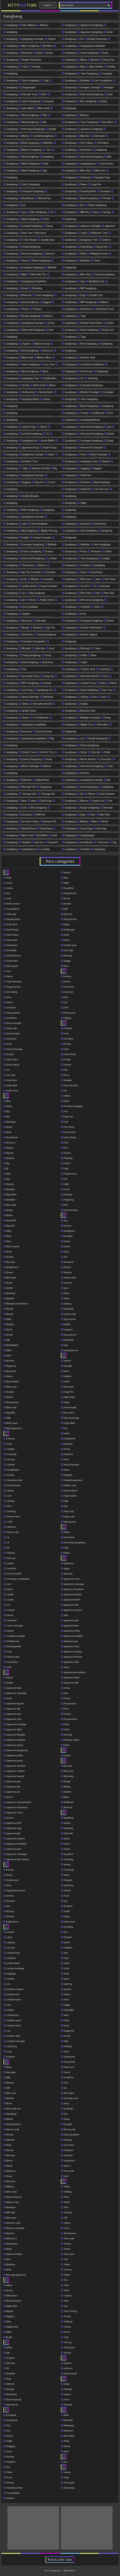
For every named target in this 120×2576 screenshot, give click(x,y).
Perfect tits (45, 752)
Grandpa (67, 1236)
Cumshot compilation (90, 364)
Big (6, 1163)
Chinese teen (12, 1516)
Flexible (66, 1080)
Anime (8, 888)
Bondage (9, 1121)
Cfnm (7, 1506)
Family (65, 1059)
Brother (8, 1360)
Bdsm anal (37, 385)
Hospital (24, 842)
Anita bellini (46, 440)
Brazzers (9, 1142)
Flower (23, 308)
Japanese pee (12, 1781)
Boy (6, 1178)
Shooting (91, 378)
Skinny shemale (28, 696)
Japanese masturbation (17, 1802)
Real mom (41, 835)
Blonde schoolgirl (88, 392)
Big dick (8, 1298)
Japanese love (12, 1713)
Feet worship (69, 1210)
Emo (65, 1007)
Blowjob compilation (15, 1303)
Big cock (9, 1225)
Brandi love (10, 1137)
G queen (67, 1329)
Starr (91, 814)
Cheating (9, 1511)
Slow (94, 212)
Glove (65, 1298)
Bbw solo (9, 1277)
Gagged (45, 302)
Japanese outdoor (14, 1765)
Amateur (9, 1007)
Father (66, 1095)
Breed (23, 288)
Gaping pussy (69, 1350)
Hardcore (67, 1454)
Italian (65, 1552)
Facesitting (68, 1054)
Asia (7, 971)
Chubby (8, 1475)
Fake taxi (67, 1116)
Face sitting (68, 1137)
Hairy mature (27, 25)
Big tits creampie (29, 572)
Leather (9, 1978)
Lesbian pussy (86, 682)
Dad (64, 877)
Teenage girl (46, 793)
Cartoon (9, 1459)
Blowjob (9, 1189)
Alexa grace (10, 966)
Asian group (48, 447)
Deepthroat (68, 893)
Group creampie (40, 537)
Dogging (24, 482)
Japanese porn (12, 1848)
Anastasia (84, 149)
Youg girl (47, 101)
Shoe (32, 800)
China (7, 1443)
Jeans (65, 1667)
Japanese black (70, 1677)
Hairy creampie (70, 1464)
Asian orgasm (105, 793)
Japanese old (11, 1708)
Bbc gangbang (86, 101)
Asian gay (9, 914)
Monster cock (86, 710)
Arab (22, 579)
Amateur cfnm (28, 461)
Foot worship (69, 1085)
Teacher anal (86, 669)
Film (64, 1204)
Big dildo (9, 1412)
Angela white (11, 919)
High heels (68, 1397)
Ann (93, 696)
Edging (66, 1017)
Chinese (9, 1438)
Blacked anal (27, 828)
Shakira (82, 703)
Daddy (8, 1682)
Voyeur (23, 717)
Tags (44, 80)
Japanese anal (69, 1620)
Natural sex (43, 198)
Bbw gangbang (28, 115)
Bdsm (7, 1106)
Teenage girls (27, 793)
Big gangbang (100, 482)
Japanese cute (12, 1719)
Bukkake (83, 80)
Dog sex (38, 482)
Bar (80, 205)
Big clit (8, 1308)
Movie (82, 59)
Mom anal (42, 108)
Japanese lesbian (71, 1594)
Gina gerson (68, 1334)
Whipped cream (97, 253)
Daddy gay (67, 929)
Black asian (10, 1423)
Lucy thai (47, 364)
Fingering (67, 1199)
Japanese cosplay (71, 1651)
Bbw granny (11, 1402)
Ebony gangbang (88, 745)
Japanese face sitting (16, 1859)
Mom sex (98, 170)
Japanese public (13, 1755)
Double (66, 903)
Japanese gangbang (90, 25)
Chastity (9, 1552)
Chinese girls (11, 1656)
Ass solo (9, 1075)
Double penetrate (95, 38)
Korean (8, 1869)
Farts (102, 696)
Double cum (94, 295)
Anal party (99, 523)
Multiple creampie (88, 717)
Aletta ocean (11, 903)
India (65, 1547)
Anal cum (46, 350)
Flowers (36, 308)
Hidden (66, 1376)
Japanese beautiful (14, 1843)
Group (65, 1241)
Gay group (25, 689)
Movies (93, 59)
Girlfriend (83, 177)
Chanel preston (13, 1480)
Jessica (8, 1817)
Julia (64, 1615)
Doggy (65, 960)
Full (64, 1178)
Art (6, 1069)
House (42, 426)
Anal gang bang (87, 786)
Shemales (101, 724)
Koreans (9, 1900)
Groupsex (84, 523)
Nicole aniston (86, 759)
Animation (10, 945)
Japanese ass (11, 1791)
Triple (23, 468)
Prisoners (94, 551)
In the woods (27, 239)
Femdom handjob (72, 1106)
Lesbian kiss (11, 2015)
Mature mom (42, 357)
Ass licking (10, 991)
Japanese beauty (13, 1776)
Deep (65, 924)
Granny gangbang (103, 274)
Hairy (65, 1371)
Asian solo (10, 1028)
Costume (83, 482)
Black (7, 1132)
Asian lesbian (11, 1033)
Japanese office (70, 1630)
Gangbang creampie (31, 38)
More (93, 821)
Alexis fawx (10, 934)
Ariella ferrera (12, 955)
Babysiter (25, 779)
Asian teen (10, 1059)
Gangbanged (27, 87)
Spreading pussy (28, 676)
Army (81, 613)
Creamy (8, 1610)
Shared (104, 461)
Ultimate (83, 648)
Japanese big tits (13, 1703)
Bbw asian (10, 1386)
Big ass (8, 1147)
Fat (64, 1090)
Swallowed (96, 412)
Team (95, 606)
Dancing (66, 955)
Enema (66, 976)
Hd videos (101, 142)
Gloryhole (67, 1308)
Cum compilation (101, 80)
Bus (6, 1111)
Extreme (67, 991)
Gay (64, 1220)
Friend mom (69, 1173)
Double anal (68, 945)
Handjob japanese (72, 1480)
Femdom (67, 1038)
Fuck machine (39, 717)
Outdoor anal (86, 357)
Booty (7, 1329)
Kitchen (8, 1916)
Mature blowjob (28, 766)
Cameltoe (10, 1620)
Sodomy (105, 239)
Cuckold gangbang (41, 135)
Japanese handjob (89, 225)
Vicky (81, 454)
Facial (65, 1189)
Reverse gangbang (30, 253)
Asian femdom (12, 981)
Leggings (9, 1973)
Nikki (22, 274)
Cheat (8, 1589)
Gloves (66, 1267)
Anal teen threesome (32, 232)
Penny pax (107, 59)
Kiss (7, 1906)
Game (65, 1246)
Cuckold (8, 1464)
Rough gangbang (29, 315)
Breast (8, 1272)
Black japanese (12, 1428)
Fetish (65, 1163)
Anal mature (11, 1064)
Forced (66, 1064)
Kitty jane (84, 579)
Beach (8, 1215)
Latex (7, 1937)
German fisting (28, 821)
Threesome (26, 565)
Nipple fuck (85, 724)
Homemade (68, 1407)
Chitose (89, 793)
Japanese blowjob (14, 1734)
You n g (83, 585)
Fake (65, 1168)
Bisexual (9, 1293)
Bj (5, 1168)
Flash (65, 1101)
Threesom (101, 842)
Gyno (65, 1251)
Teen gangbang (87, 73)
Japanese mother (14, 1771)
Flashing (66, 1158)
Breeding (35, 288)
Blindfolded (10, 1345)
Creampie (10, 1454)
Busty (7, 1282)
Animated (98, 135)
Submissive (85, 371)
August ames (12, 986)
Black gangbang (28, 142)
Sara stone (95, 572)
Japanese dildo (12, 1729)
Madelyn (46, 142)
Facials (108, 322)
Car (80, 378)
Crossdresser (12, 1485)
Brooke (8, 1391)
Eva (64, 1002)
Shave (82, 184)
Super (49, 454)
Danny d (66, 914)
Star (96, 592)
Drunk (65, 898)
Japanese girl (11, 1833)
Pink (43, 115)
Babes (8, 1376)
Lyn (21, 592)
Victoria (83, 772)
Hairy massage (70, 1417)
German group (42, 731)
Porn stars (109, 579)
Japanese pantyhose (73, 1672)
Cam (7, 1584)
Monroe (83, 115)
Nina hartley (94, 66)
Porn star (107, 592)
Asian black (10, 960)
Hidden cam (68, 1485)
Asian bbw (10, 1085)
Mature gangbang (30, 149)
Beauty (8, 1184)
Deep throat (69, 919)
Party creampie (97, 454)
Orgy (81, 295)
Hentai (66, 1360)
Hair (64, 1506)
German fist (47, 821)
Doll (64, 908)
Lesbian (8, 1932)
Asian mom (26, 108)
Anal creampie (12, 1023)
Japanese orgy (12, 1828)
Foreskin (83, 565)
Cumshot (9, 1568)
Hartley (110, 66)
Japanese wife (70, 1604)
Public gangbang (96, 205)
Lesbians (9, 1958)
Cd (6, 1542)
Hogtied (66, 1475)
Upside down (27, 710)
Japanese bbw (70, 1625)
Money (23, 135)
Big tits (8, 1152)
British (8, 1397)
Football (83, 606)
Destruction (105, 163)
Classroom (25, 634)
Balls (7, 1417)
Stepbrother (48, 378)
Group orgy (85, 828)
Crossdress (10, 1661)
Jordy (7, 1698)
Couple (8, 1599)
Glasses (66, 1272)
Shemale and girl (88, 676)
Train (22, 66)
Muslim (33, 579)
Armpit (8, 1054)
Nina (81, 66)
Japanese (67, 1563)
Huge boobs (69, 1495)
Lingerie (24, 343)
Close (44, 218)
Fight (65, 1184)
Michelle (24, 648)
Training (34, 66)
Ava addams (11, 908)
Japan (65, 1568)
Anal (7, 877)
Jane (96, 579)
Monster (83, 135)
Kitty (7, 1885)
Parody (23, 385)
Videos (23, 703)
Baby (7, 1230)
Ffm (64, 1111)
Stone (82, 572)
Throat (82, 412)
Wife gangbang (28, 509)
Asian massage (12, 1049)
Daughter (67, 888)
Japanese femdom (72, 1589)
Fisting (66, 1043)
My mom (46, 45)
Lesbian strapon (13, 1989)
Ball (6, 1339)
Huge (65, 1402)
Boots (8, 1127)
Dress (65, 940)
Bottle (8, 1288)
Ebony (23, 260)
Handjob (66, 1365)
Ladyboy (9, 1942)
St (50, 212)
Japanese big (11, 1786)
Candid (8, 1594)
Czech (8, 1521)
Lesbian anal (27, 585)
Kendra (8, 1895)
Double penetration (89, 322)
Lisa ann (9, 1947)
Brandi (8, 1256)
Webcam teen (98, 232)
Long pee (94, 184)
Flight (82, 502)
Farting (82, 696)
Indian (65, 1532)
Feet (65, 1049)
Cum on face (100, 489)
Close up (9, 1558)
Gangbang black (28, 399)
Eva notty (67, 986)
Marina (82, 800)
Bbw (7, 1101)
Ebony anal (68, 1012)
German (66, 1282)
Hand (65, 1469)
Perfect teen (27, 752)
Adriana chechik (39, 468)
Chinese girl (11, 1532)
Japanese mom (70, 1578)
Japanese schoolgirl (15, 1854)
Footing (66, 1194)
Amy (7, 997)
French (66, 1152)
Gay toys (106, 689)
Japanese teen (70, 1646)
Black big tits (37, 274)
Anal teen (10, 1038)
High (64, 1500)
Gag (81, 281)
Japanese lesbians (14, 1739)
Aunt (7, 1043)
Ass (6, 893)
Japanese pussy (13, 1760)
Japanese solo (70, 1661)
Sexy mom (106, 121)
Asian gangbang (87, 52)
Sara (22, 212)
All (80, 793)
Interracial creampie (89, 447)
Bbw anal (9, 1204)
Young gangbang (29, 246)
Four (22, 669)
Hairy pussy (68, 1521)
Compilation (11, 1469)
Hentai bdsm (44, 392)
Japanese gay (69, 1641)
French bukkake (37, 523)
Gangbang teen (87, 239)
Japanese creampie (15, 1693)
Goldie (65, 1324)
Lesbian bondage (13, 1968)
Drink (65, 934)
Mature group (40, 343)
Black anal (9, 1407)
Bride (7, 1251)
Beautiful (9, 1220)
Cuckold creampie (14, 1636)
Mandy (82, 821)
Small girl (83, 489)
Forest (50, 482)
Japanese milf (69, 1682)
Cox (21, 205)
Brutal (8, 1334)
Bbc (6, 1116)
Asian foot (10, 924)
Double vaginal (87, 634)
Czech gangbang (29, 101)
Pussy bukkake (28, 606)
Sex (107, 426)
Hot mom (67, 1412)
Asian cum (106, 329)
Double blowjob (28, 495)
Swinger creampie (88, 87)
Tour (47, 149)
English (23, 537)
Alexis (8, 976)
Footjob (66, 1028)
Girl (21, 599)
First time (67, 1127)
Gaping (66, 1303)
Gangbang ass (86, 163)
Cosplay (8, 1449)
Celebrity (9, 1526)
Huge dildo (68, 1423)
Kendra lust (10, 1880)
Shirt (42, 94)
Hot (64, 1428)
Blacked (8, 1158)
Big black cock (95, 281)
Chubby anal (11, 1641)
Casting (8, 1500)
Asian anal (10, 940)
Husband (103, 191)
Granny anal (68, 1277)
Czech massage (13, 1625)
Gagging (83, 468)
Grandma (67, 1262)
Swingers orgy (100, 177)
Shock (82, 752)
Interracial (67, 1537)
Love (7, 2004)
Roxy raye (25, 52)
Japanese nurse (13, 1812)
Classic (8, 1615)
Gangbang (10, 25)
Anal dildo (10, 950)
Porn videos (85, 142)
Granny (66, 1225)
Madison (36, 627)
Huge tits (67, 1391)
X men (82, 655)
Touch (82, 232)
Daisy (101, 682)
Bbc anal (9, 1262)
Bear (22, 800)
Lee (80, 738)
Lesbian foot (11, 1952)
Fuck (64, 1121)
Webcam (25, 295)
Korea (7, 1874)
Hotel (65, 1433)
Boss (7, 1241)
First (64, 1147)
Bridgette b (10, 1267)
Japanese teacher (71, 1656)
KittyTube (22, 5)
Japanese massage (72, 1584)
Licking (8, 2009)
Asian (7, 882)
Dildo (65, 882)
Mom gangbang (28, 45)
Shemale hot (27, 786)
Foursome (104, 759)
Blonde (23, 627)
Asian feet (10, 1080)
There (95, 260)
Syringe (105, 212)
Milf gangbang (86, 288)
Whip (81, 253)
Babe (81, 814)
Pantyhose (84, 308)
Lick (6, 1984)
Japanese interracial (15, 1807)
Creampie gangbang (31, 191)
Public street (45, 599)
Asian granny (11, 1012)
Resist (103, 821)
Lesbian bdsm (12, 1999)
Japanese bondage (14, 1724)
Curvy (7, 1651)
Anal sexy (46, 662)
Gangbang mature (88, 419)
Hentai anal (26, 392)
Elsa (64, 997)
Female (105, 198)
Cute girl (94, 752)
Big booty (9, 1371)
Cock (7, 1667)
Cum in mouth (12, 1573)
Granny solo (68, 1313)
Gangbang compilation (91, 45)
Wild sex (39, 814)
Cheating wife (86, 191)
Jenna (7, 1797)
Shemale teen (27, 94)
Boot (7, 1236)
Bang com (100, 246)
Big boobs (10, 1194)
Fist (64, 1069)
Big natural (26, 198)
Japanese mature (71, 1610)
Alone (7, 1002)
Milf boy (83, 212)
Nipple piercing (47, 530)
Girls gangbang (87, 530)
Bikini (7, 1350)
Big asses (25, 620)
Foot (65, 1033)
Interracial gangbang (90, 94)
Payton (50, 38)
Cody (108, 94)
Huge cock (67, 1516)
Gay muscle (85, 842)
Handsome (68, 1438)
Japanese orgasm (14, 1838)
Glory (65, 1293)
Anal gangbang (28, 302)
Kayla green (10, 1921)
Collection (38, 648)
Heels (65, 1381)
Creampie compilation (32, 641)
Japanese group (28, 447)
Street (31, 599)
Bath (7, 1355)
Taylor (82, 662)
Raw (92, 655)
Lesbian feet (11, 1963)
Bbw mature (11, 1246)
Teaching (102, 669)
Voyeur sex (96, 800)
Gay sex (37, 842)
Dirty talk (67, 950)
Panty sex (84, 475)
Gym (64, 1288)
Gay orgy (100, 828)
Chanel (8, 1630)
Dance (8, 1677)
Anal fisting (10, 929)
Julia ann (67, 1573)
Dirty (65, 966)
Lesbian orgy (27, 426)
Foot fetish (68, 1132)
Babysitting (41, 779)
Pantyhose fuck (103, 308)
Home (65, 1449)
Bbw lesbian (11, 1381)
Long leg (47, 676)
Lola (22, 523)
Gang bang (84, 246)
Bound (8, 1313)
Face (64, 1142)
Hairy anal (67, 1386)
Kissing (8, 1911)
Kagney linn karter (14, 1890)
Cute (7, 1495)
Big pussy (9, 1365)
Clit (6, 1547)
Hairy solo (67, 1511)
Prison (82, 551)
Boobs (8, 1210)
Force (65, 1075)
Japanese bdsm (70, 1599)
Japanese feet (12, 1822)
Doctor (66, 872)
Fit (80, 38)
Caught (8, 1563)
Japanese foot (12, 1687)
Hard (65, 1459)
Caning (8, 1490)
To (46, 433)
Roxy (38, 52)
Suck (22, 807)
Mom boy (84, 170)
